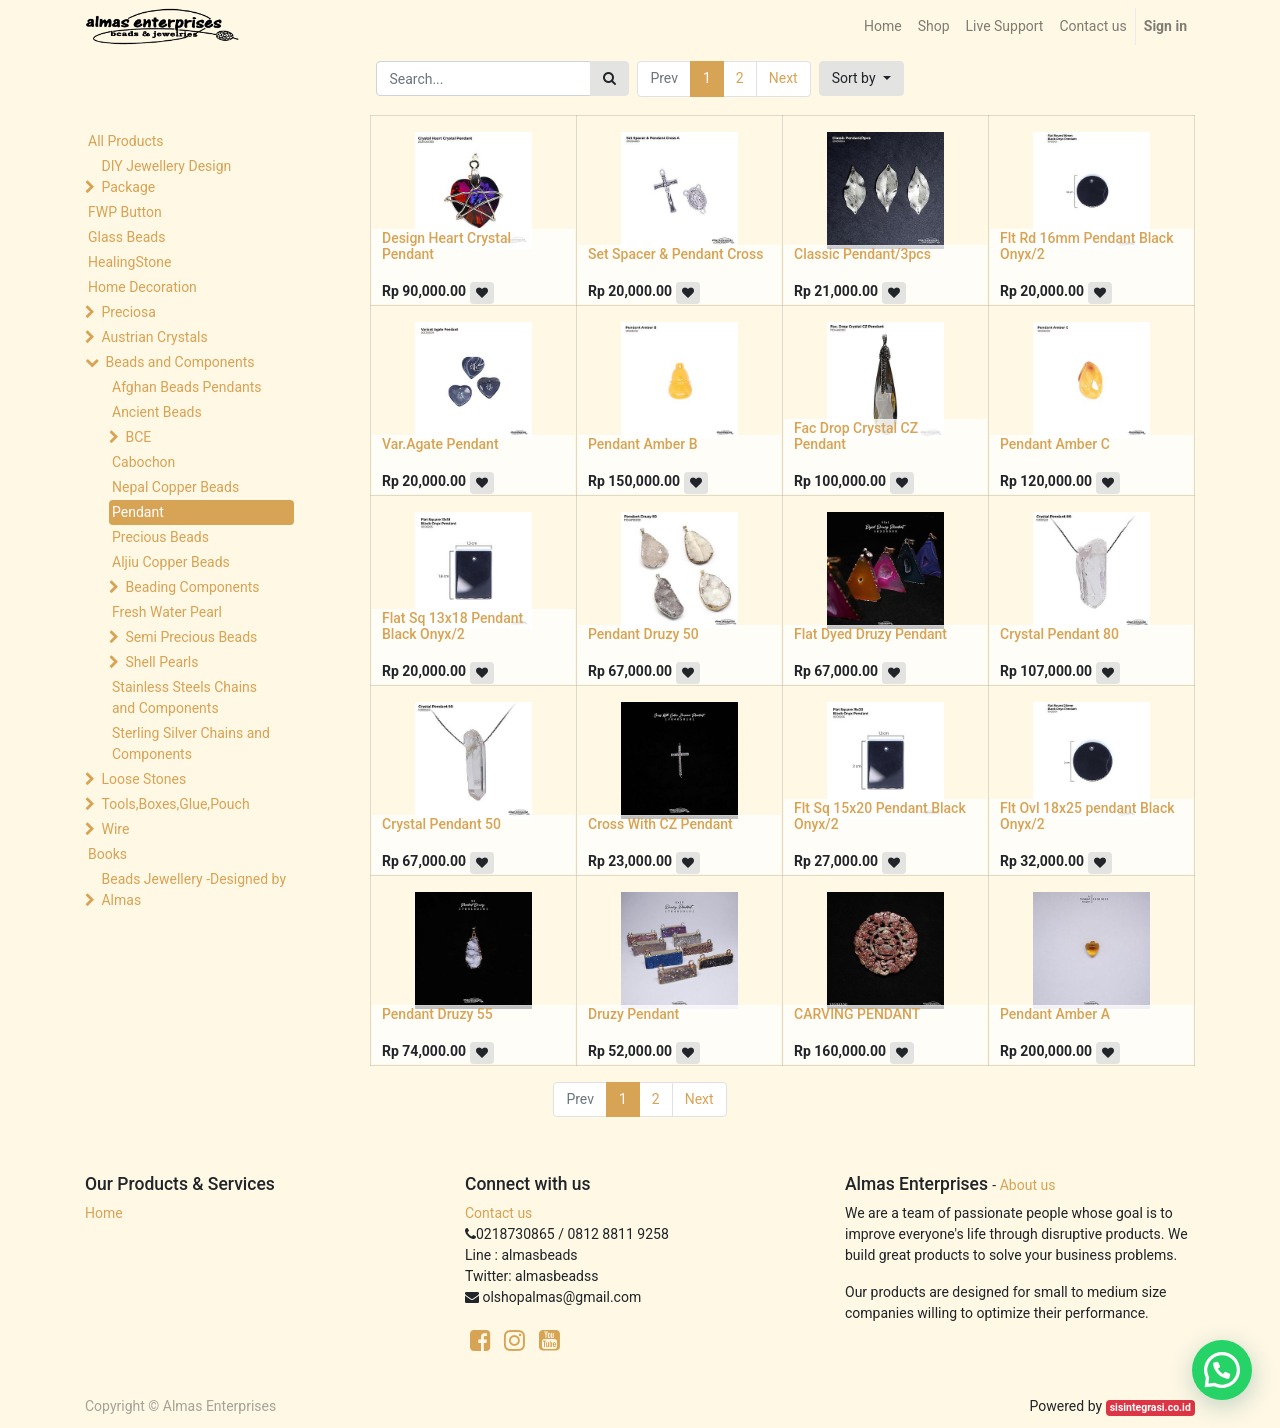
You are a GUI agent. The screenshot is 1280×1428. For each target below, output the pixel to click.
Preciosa (128, 312)
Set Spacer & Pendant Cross (675, 254)
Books (107, 854)
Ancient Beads (157, 412)
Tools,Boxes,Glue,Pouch (175, 804)
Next (783, 78)
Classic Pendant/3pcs (862, 254)
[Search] (609, 78)
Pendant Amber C (1055, 444)
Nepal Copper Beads (175, 487)
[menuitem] (883, 26)
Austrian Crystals (154, 337)
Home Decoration (142, 287)
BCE (138, 437)
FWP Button (125, 212)
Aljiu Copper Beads (171, 562)
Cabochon (143, 462)
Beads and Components (179, 362)
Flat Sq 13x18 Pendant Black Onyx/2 (452, 626)
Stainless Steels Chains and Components (184, 697)
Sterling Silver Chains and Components (191, 743)
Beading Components (192, 587)
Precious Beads (160, 537)
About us (1028, 1185)
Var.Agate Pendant (440, 444)
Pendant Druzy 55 (437, 1014)
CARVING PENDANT (857, 1014)
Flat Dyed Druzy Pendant (870, 634)
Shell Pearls (161, 662)
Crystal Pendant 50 (441, 824)
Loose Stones (143, 779)
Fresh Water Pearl (167, 612)
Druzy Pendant (633, 1014)
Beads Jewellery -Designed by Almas (193, 889)
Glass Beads (126, 237)
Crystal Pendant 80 (1059, 634)
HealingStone (129, 262)
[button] (861, 78)
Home (104, 1213)
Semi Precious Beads (191, 637)
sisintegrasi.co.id (1150, 1407)
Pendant (138, 512)
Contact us (498, 1213)
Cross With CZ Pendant (660, 824)
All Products (126, 141)
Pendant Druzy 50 (643, 634)
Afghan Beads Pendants (187, 387)
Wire (115, 829)
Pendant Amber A (1055, 1014)
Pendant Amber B (643, 444)
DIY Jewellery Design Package (166, 176)
